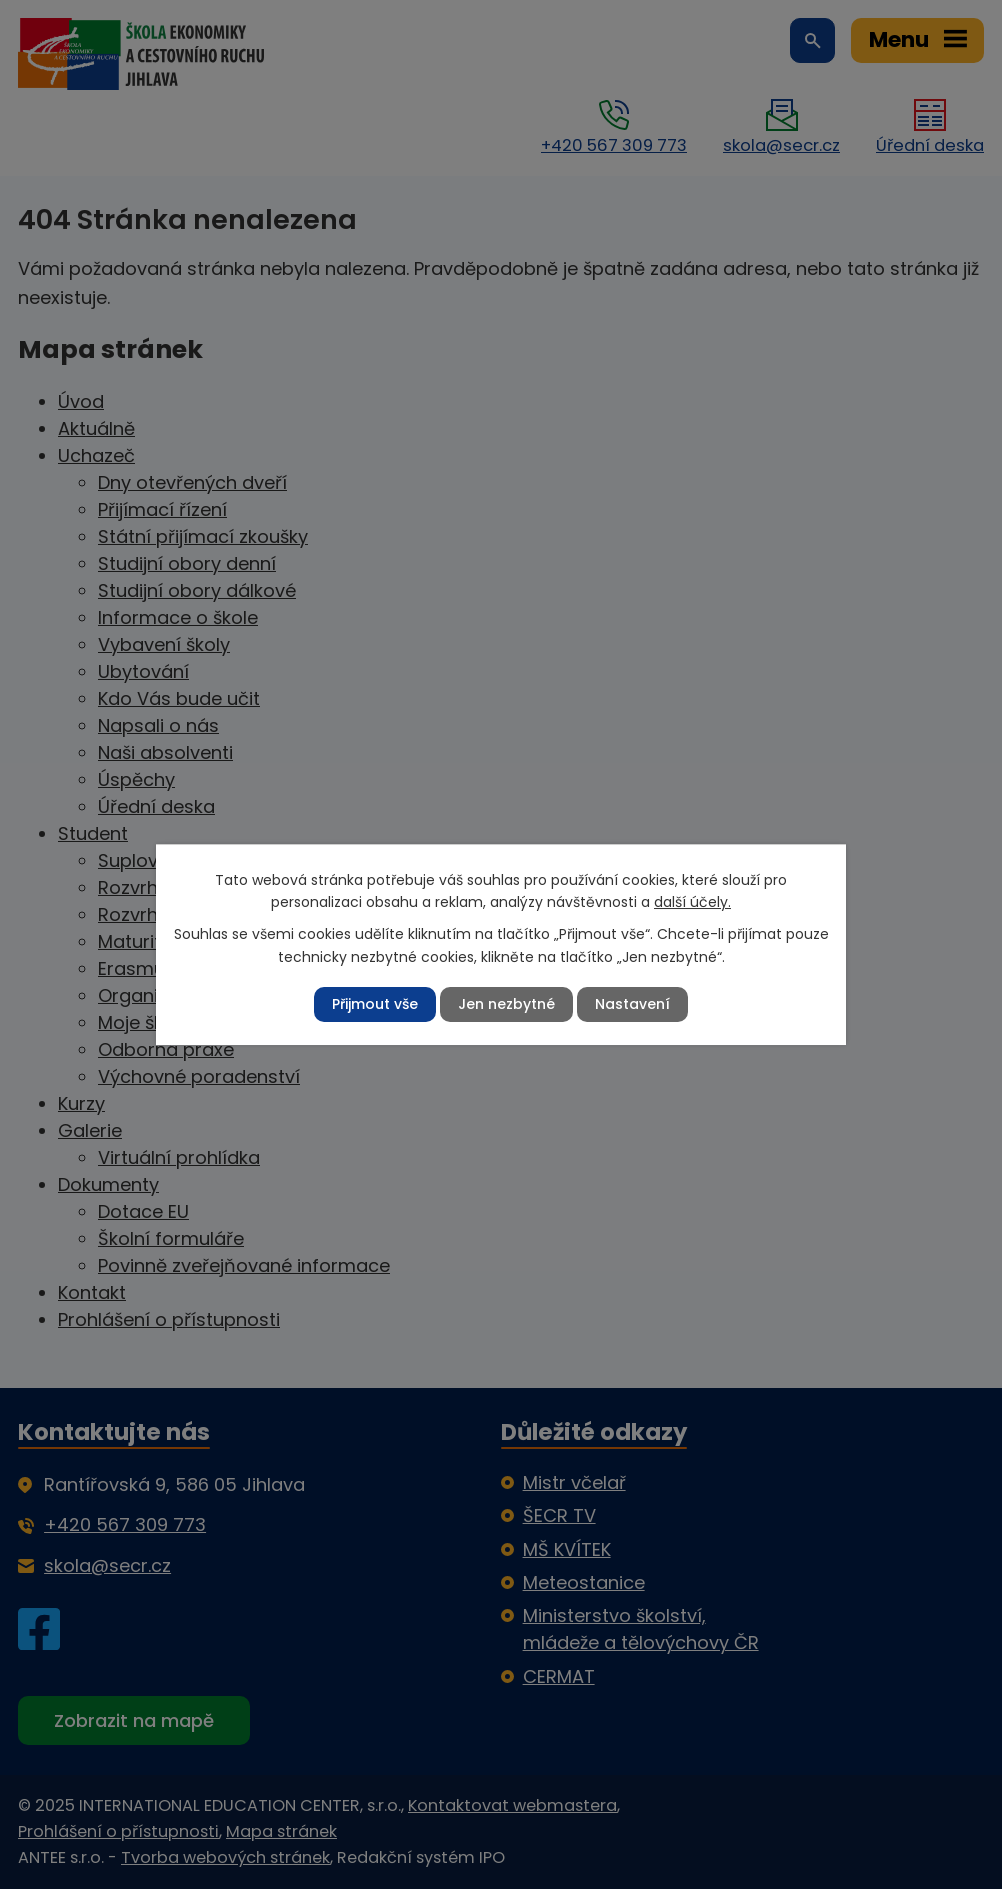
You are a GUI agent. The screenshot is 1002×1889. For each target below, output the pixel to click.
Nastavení (632, 1004)
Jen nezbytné (506, 1004)
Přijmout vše (375, 1004)
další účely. (692, 902)
